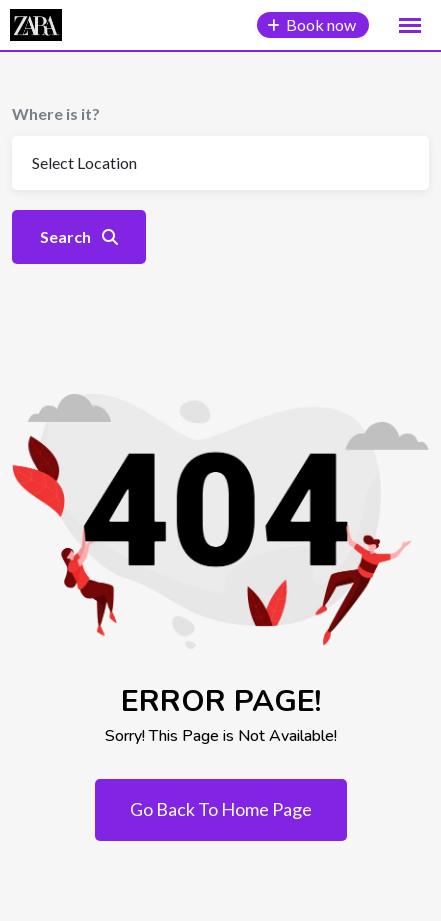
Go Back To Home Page (221, 809)
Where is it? (56, 113)
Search (79, 236)
